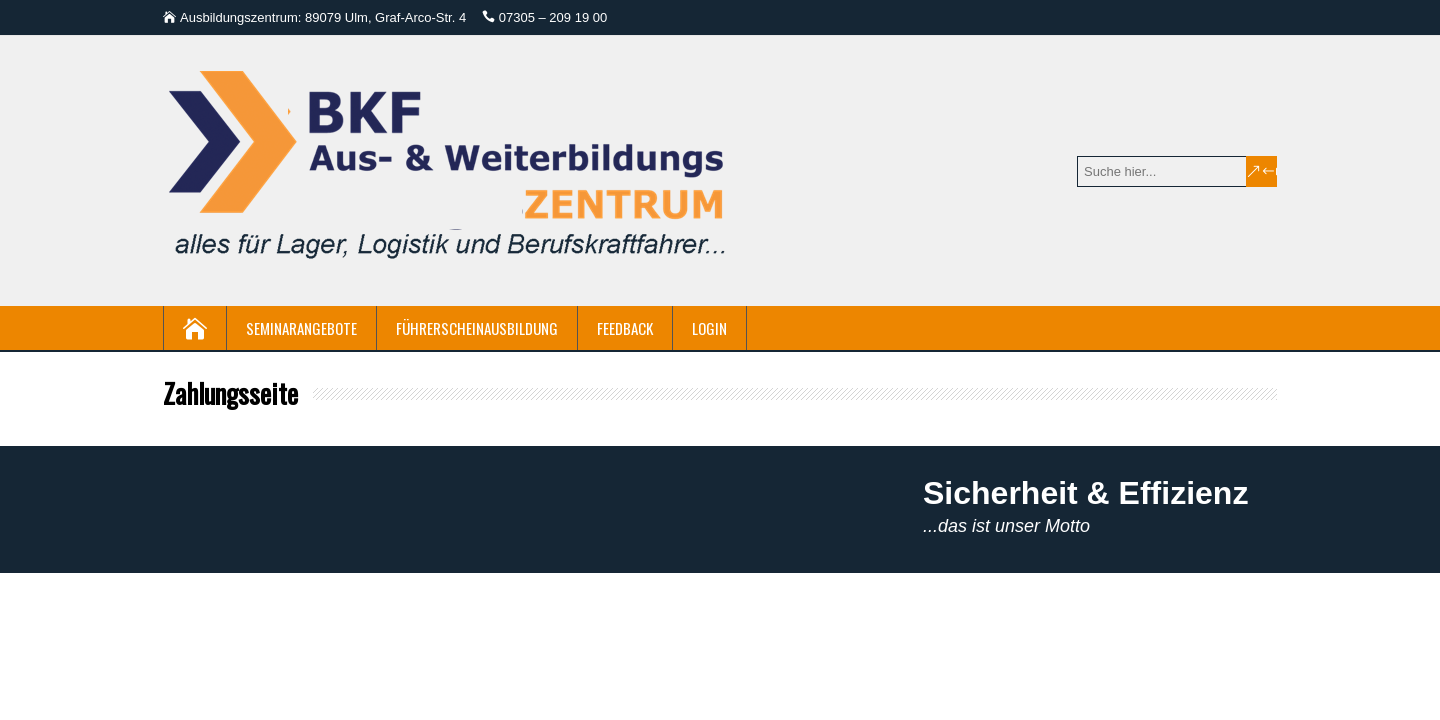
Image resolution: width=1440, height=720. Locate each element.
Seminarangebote (301, 328)
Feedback (625, 328)
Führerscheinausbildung (477, 328)
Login (709, 328)
